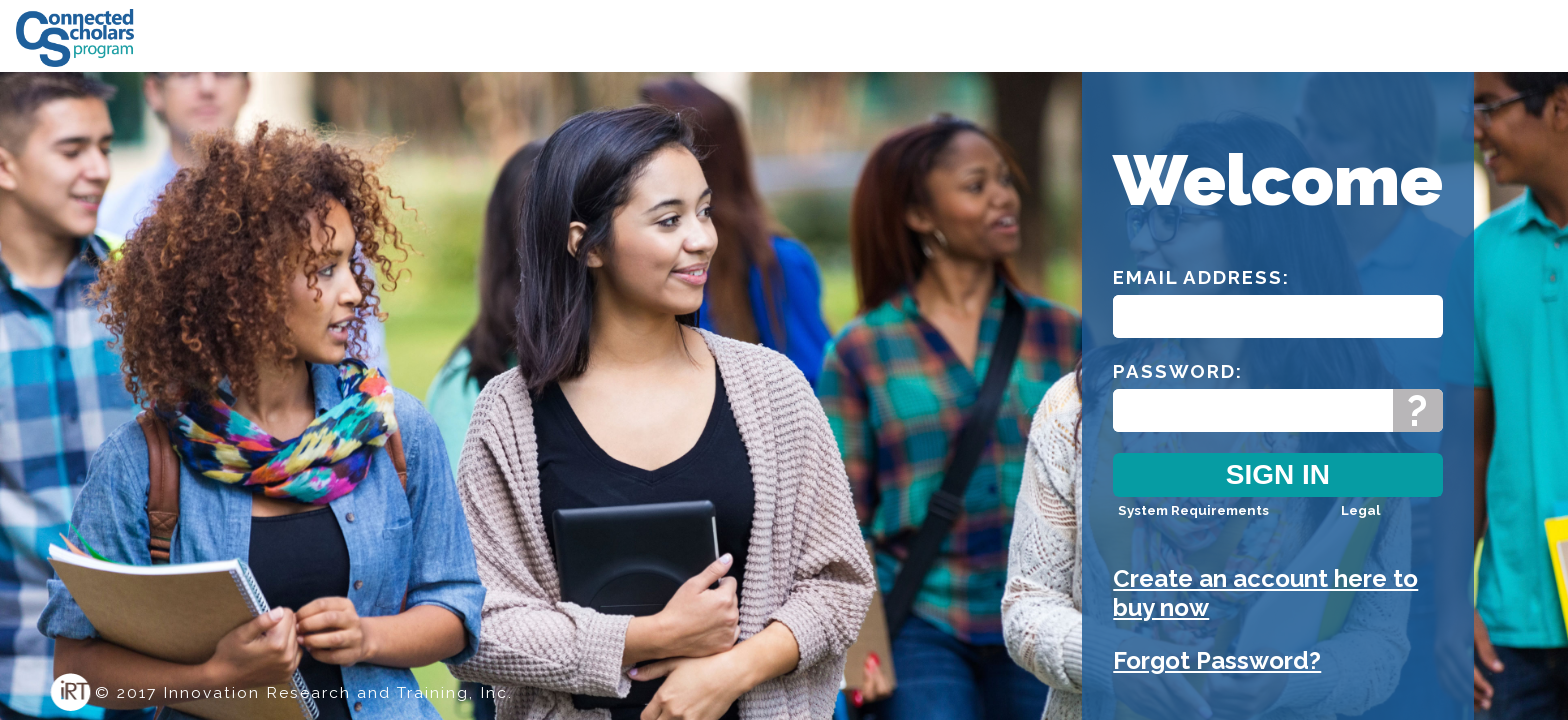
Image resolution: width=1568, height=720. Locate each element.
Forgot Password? (1217, 660)
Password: (1178, 371)
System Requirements (1193, 510)
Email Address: (1201, 277)
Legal (1360, 510)
